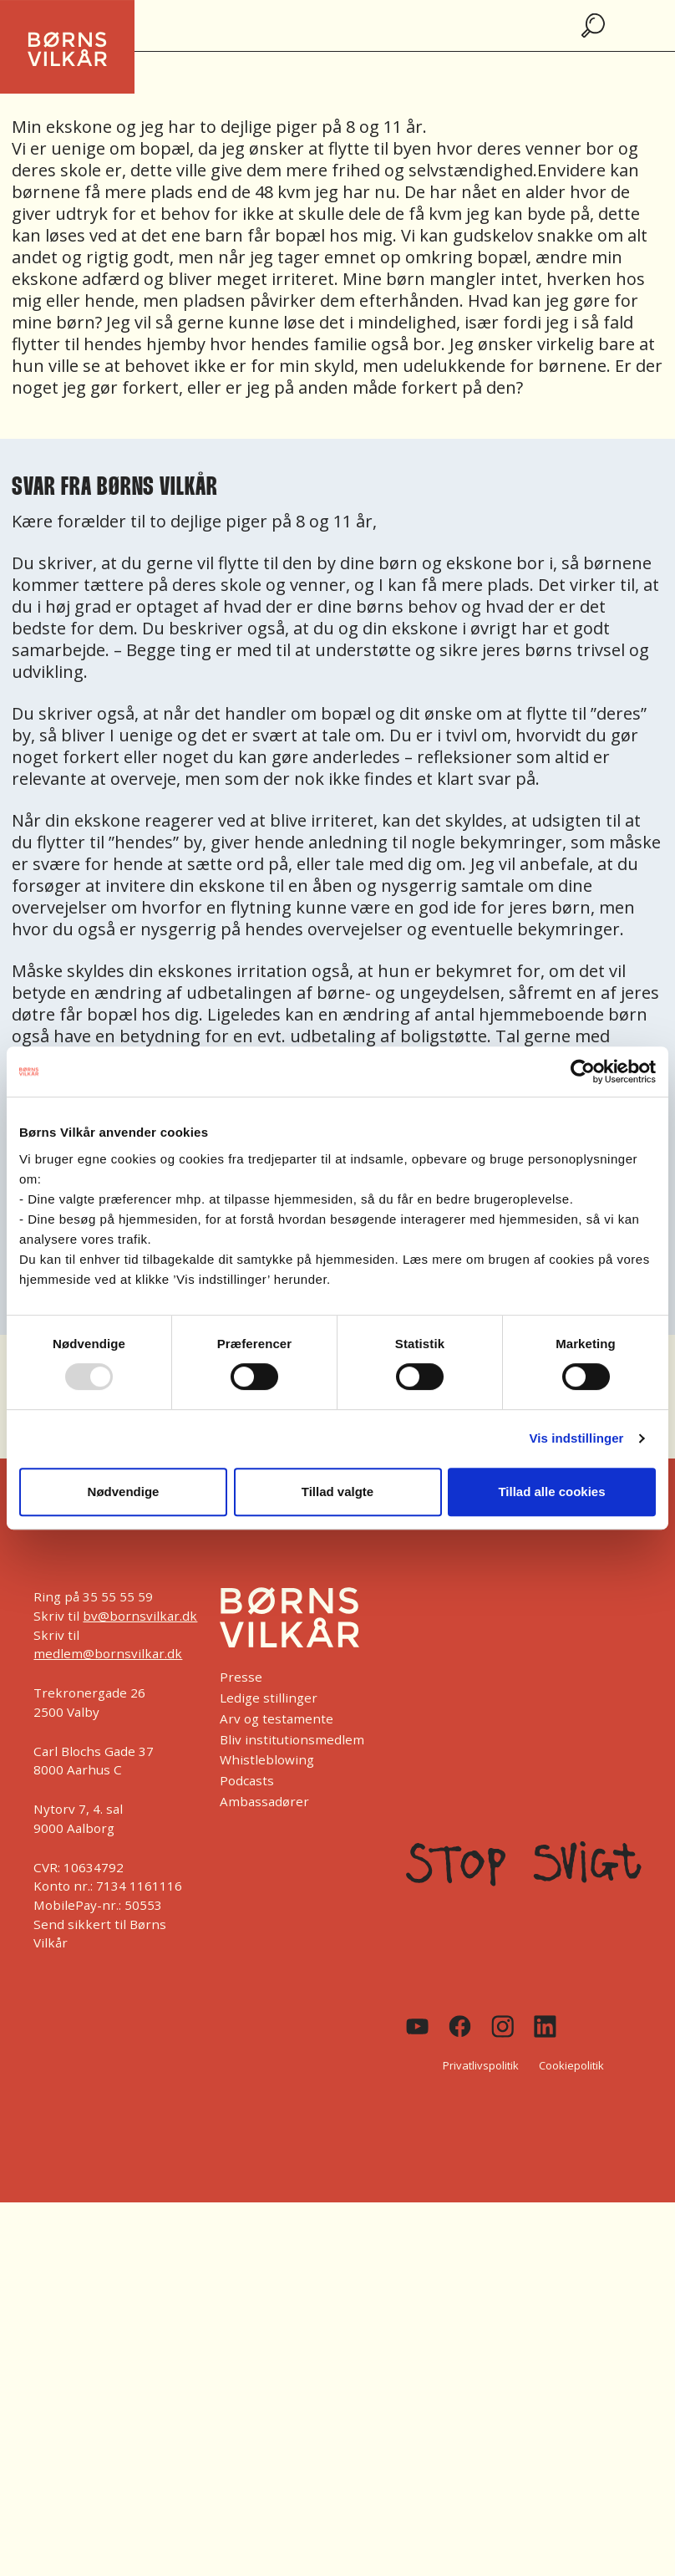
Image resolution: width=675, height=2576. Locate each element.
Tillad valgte (337, 1491)
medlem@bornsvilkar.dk (107, 1653)
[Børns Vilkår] (289, 1617)
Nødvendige (124, 1491)
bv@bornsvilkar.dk (140, 1615)
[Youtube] (417, 2026)
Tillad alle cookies (551, 1491)
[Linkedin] (545, 2026)
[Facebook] (460, 2026)
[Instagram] (502, 2026)
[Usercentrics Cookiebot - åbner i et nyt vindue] (583, 1071)
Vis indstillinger (576, 1438)
